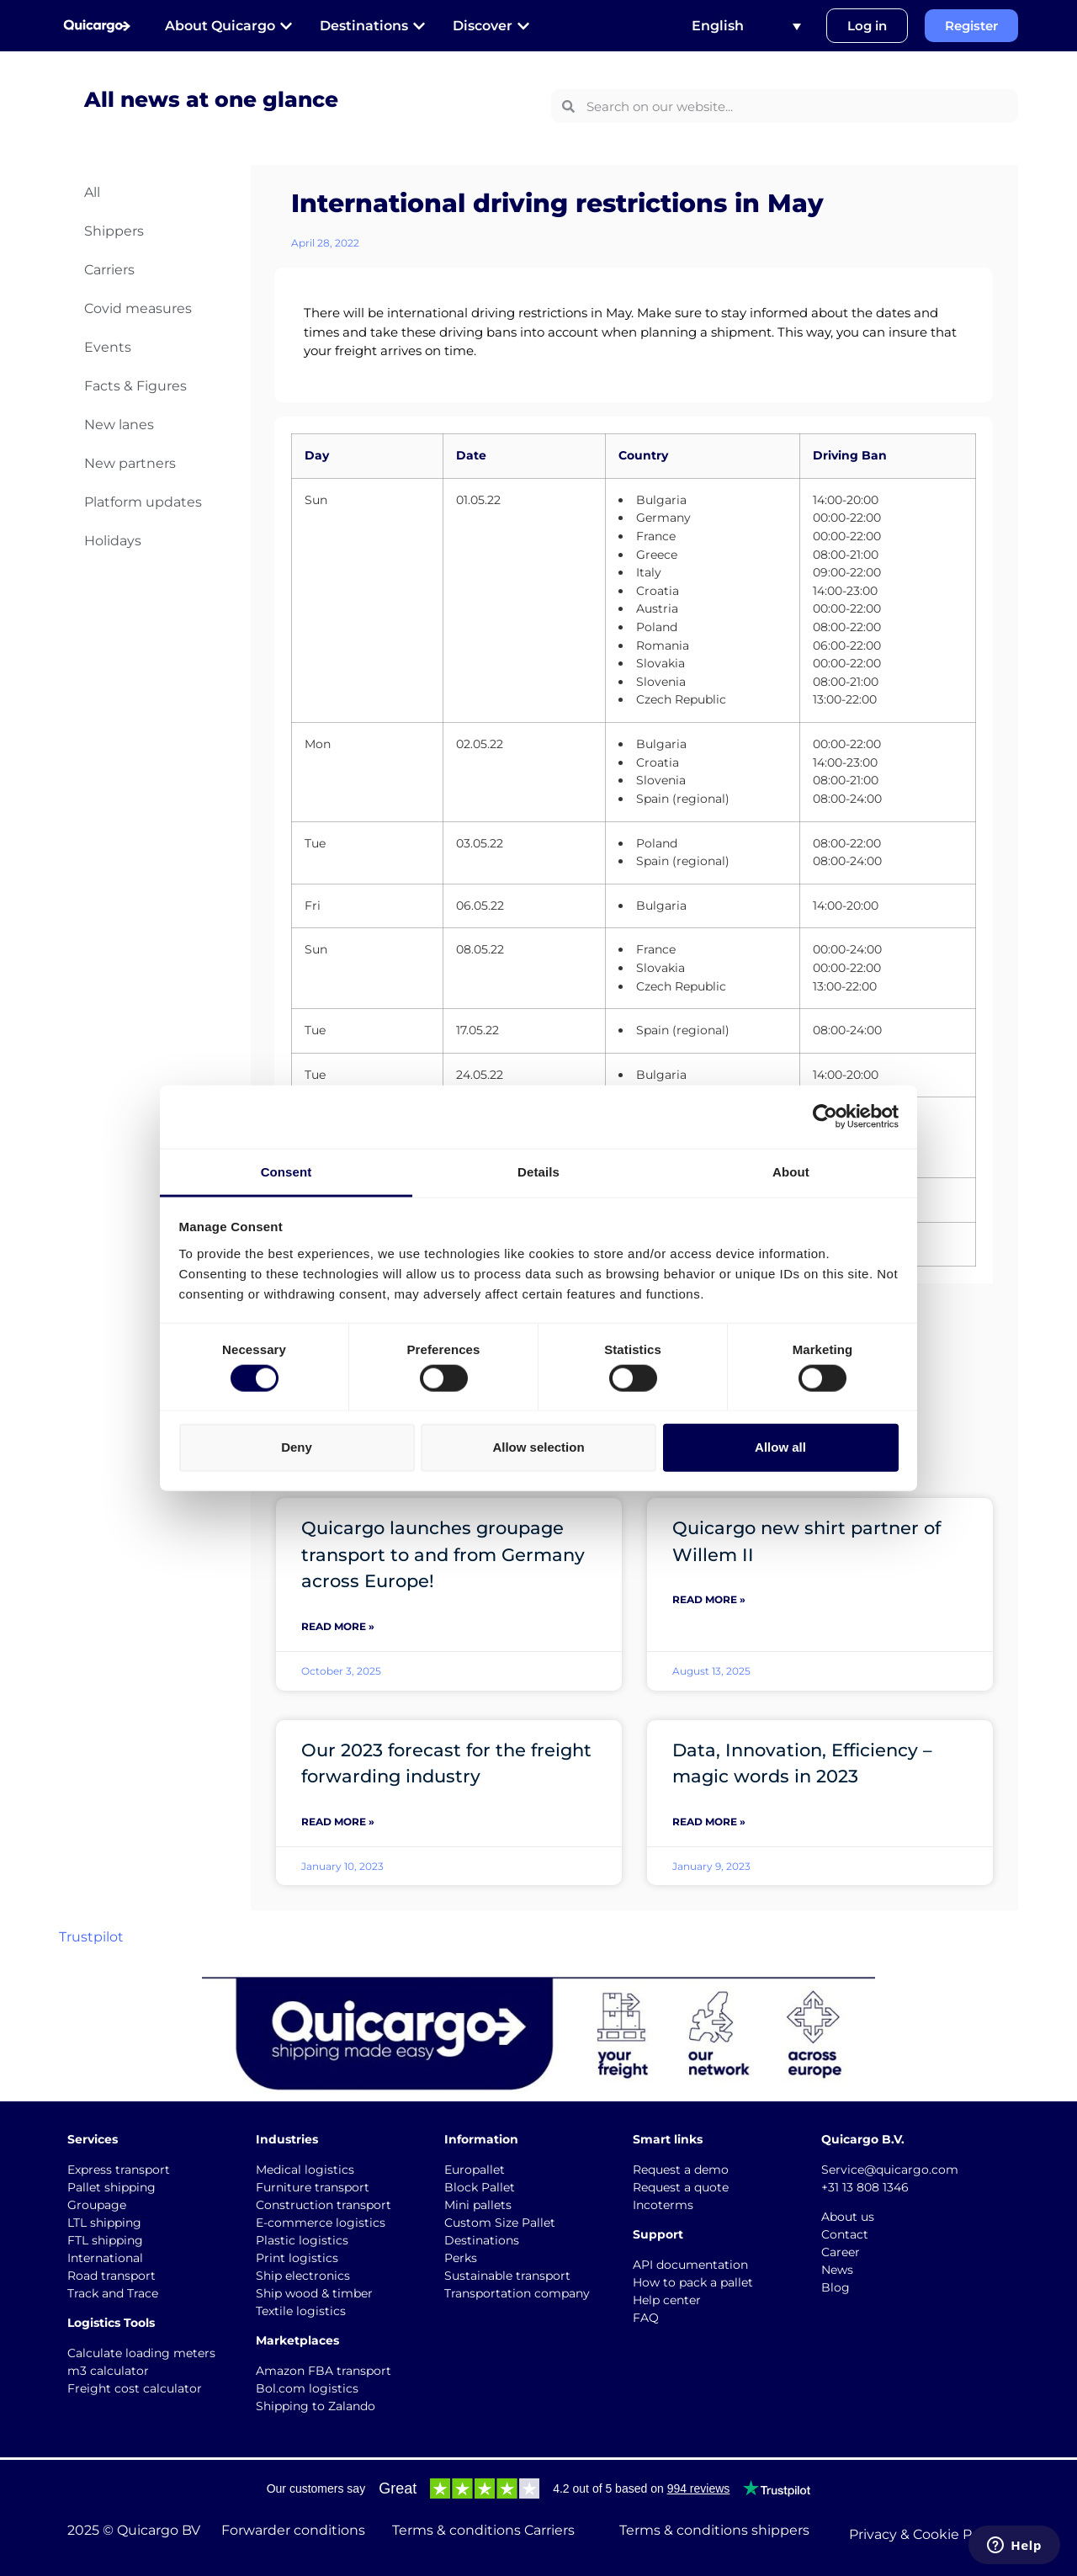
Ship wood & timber (314, 2293)
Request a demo (681, 2169)
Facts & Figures (135, 386)
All (92, 192)
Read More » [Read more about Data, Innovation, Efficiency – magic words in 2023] (708, 1821)
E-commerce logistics (320, 2222)
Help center (667, 2300)
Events (107, 347)
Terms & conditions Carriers (483, 2530)
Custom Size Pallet (499, 2222)
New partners (130, 463)
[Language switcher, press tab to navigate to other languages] (746, 25)
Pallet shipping (111, 2187)
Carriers (109, 270)
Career (840, 2252)
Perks (460, 2257)
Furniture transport (312, 2187)
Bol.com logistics (307, 2388)
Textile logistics (301, 2310)
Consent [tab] (286, 1171)
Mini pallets (478, 2204)
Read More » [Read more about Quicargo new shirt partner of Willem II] (708, 1599)
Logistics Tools (111, 2322)
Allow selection (538, 1447)
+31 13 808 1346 (865, 2187)
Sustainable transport (507, 2275)
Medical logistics (305, 2169)
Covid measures (138, 308)
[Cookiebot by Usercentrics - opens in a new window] (825, 1116)
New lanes (119, 425)
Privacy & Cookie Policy (925, 2534)
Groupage (96, 2204)
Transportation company (517, 2293)
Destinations (481, 2240)
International (105, 2257)
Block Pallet (479, 2187)
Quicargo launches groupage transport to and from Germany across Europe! (443, 1554)
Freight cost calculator (134, 2388)
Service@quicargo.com (889, 2169)
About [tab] (790, 1171)
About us (847, 2216)
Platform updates (143, 502)
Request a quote (681, 2187)
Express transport (118, 2169)
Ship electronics (303, 2275)
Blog (835, 2287)
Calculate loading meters (141, 2353)
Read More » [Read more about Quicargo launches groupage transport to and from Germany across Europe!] (337, 1626)
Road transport (111, 2275)
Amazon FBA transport (323, 2370)
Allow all (780, 1447)
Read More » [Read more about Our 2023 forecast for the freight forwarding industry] (337, 1821)
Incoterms (663, 2204)
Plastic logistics (302, 2240)
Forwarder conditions (293, 2530)
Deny (296, 1447)
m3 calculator (108, 2370)
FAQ (646, 2317)
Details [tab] (538, 1171)
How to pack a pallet (693, 2282)
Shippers (114, 231)
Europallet (474, 2169)
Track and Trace (112, 2293)
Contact (844, 2234)
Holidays (112, 541)
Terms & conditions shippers (714, 2530)
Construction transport (323, 2204)
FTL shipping (105, 2240)
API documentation (690, 2264)
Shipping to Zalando (315, 2406)
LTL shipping (104, 2222)
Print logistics (297, 2257)
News (837, 2269)
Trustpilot (91, 1937)
